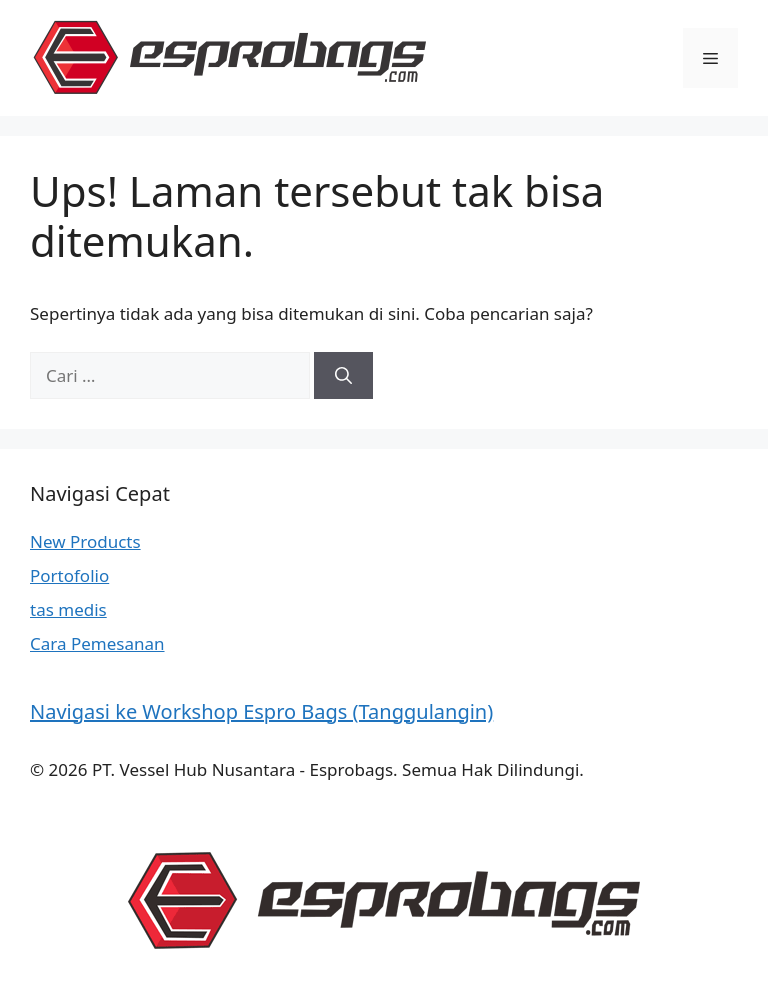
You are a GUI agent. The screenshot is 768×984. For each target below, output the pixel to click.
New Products (85, 541)
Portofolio (69, 575)
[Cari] (343, 376)
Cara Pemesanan (97, 643)
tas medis (68, 609)
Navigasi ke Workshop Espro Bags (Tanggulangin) (261, 711)
